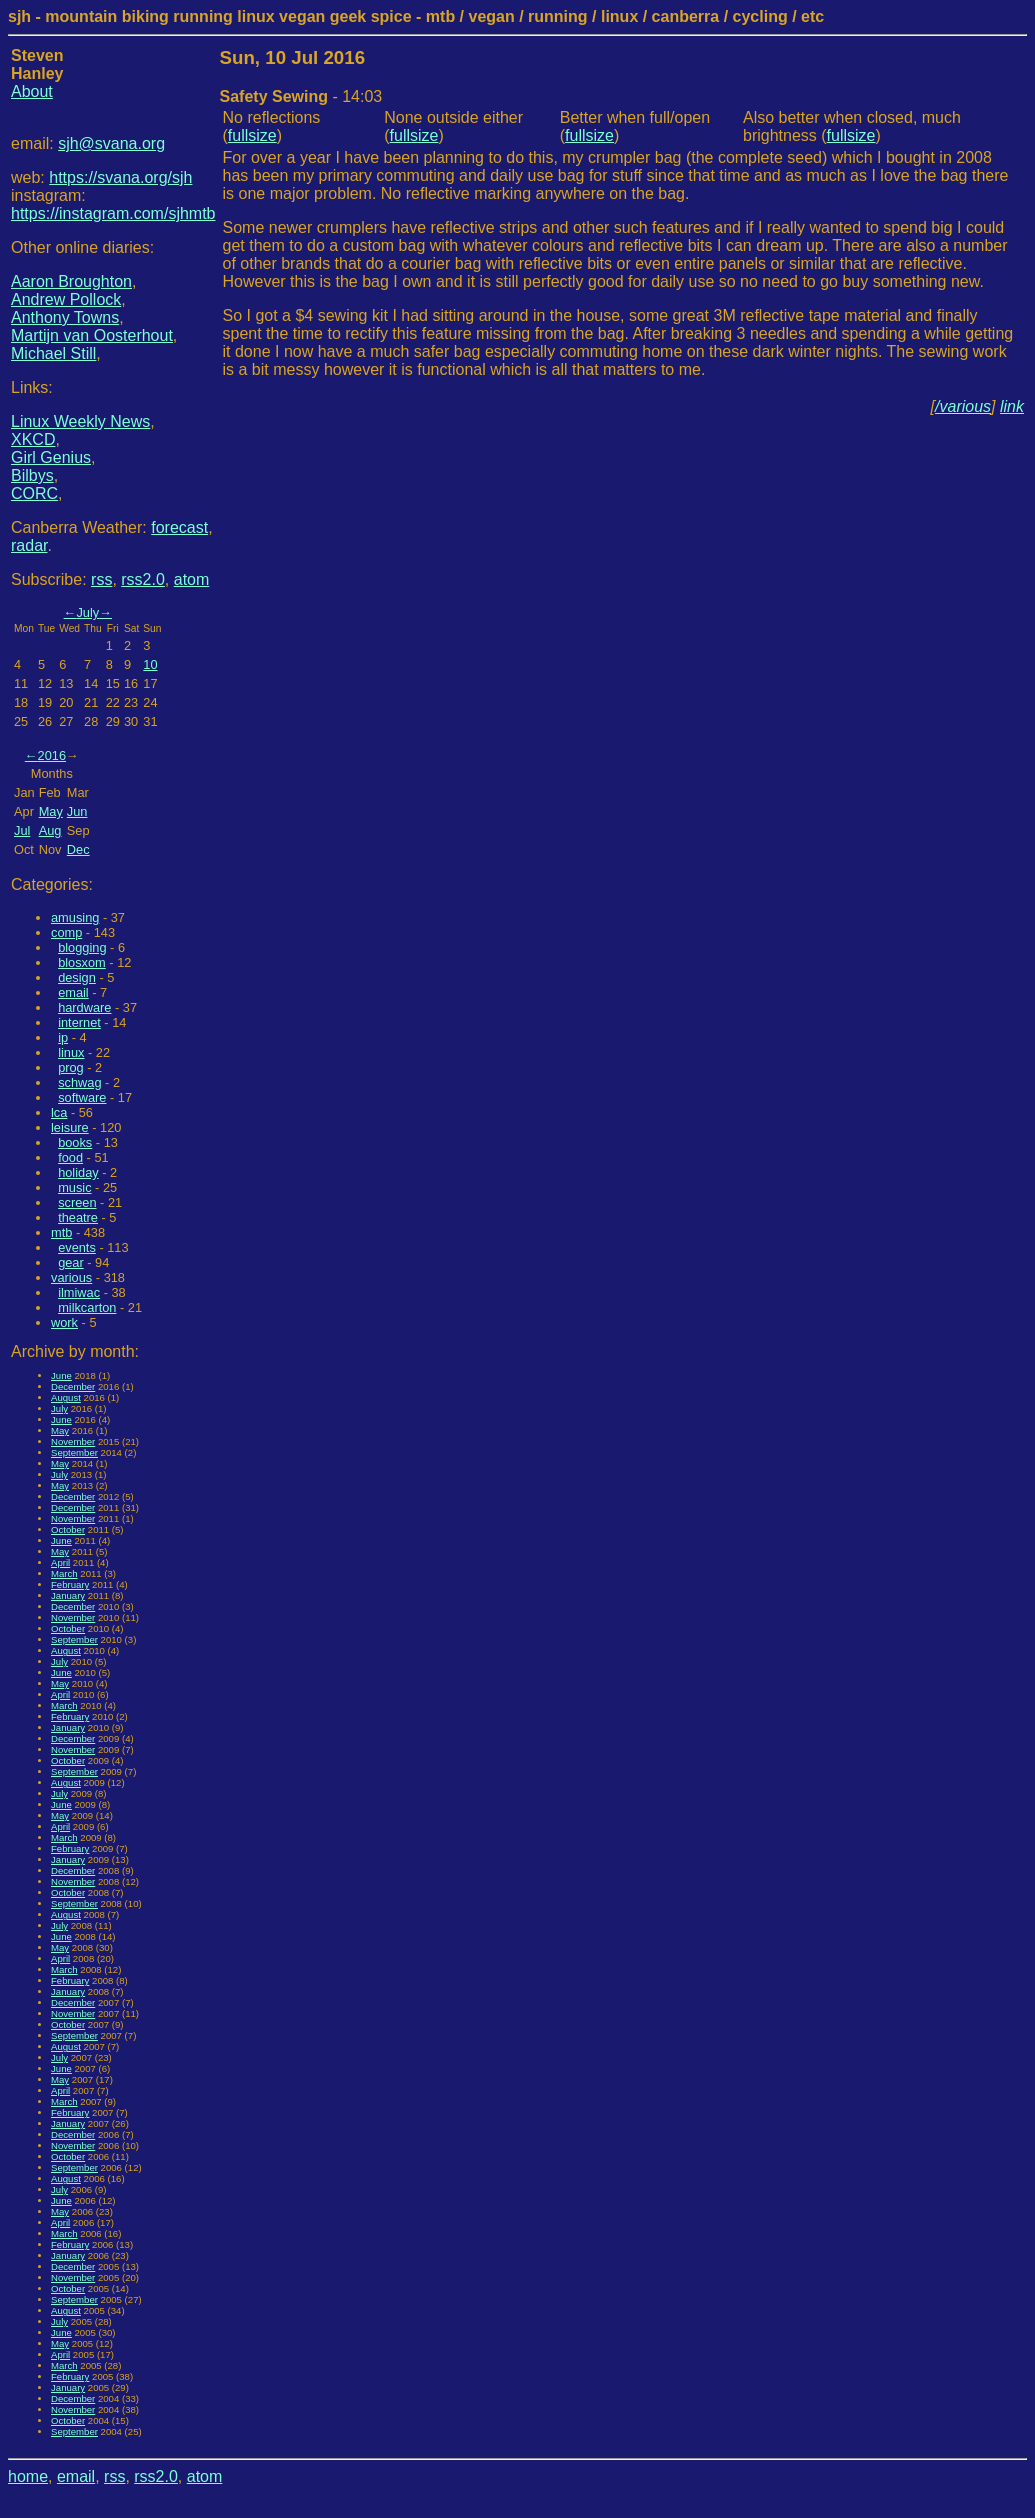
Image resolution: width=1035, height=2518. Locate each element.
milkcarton (87, 1307)
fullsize (252, 135)
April (60, 1562)
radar (29, 545)
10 (150, 664)
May (51, 811)
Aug (50, 830)
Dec (78, 849)
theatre (78, 1217)
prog (71, 1067)
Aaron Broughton (71, 281)
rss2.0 (143, 579)
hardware (84, 1007)
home (28, 2476)
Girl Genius (51, 457)
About (32, 91)
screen (77, 1202)
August (66, 1397)
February (70, 1584)
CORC (34, 493)
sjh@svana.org (111, 143)
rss (101, 579)
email (73, 992)
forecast (179, 527)
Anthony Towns (65, 317)
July (87, 612)
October (68, 1529)
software (82, 1097)
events (77, 1247)
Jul (22, 830)
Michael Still (53, 353)
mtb (61, 1232)
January (68, 1595)
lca (59, 1112)
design (77, 977)
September (74, 1452)
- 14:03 (301, 96)
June (61, 1375)
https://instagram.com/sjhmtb (113, 213)
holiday (78, 1172)
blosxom (82, 962)
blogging (82, 947)
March (64, 1573)
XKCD (33, 439)
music (74, 1187)
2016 (52, 755)
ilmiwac (79, 1292)
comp (66, 932)
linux (71, 1052)
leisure (70, 1127)
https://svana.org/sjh (120, 177)
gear (71, 1262)
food (70, 1157)
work (64, 1322)
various (71, 1277)
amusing (75, 917)
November (73, 1441)
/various (963, 406)
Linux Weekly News (80, 421)
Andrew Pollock (66, 299)
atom (192, 579)
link (1012, 406)
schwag (79, 1082)
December (73, 1386)
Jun (77, 811)
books (75, 1142)
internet (79, 1022)
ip (63, 1037)
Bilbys (32, 475)
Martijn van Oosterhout (92, 335)
